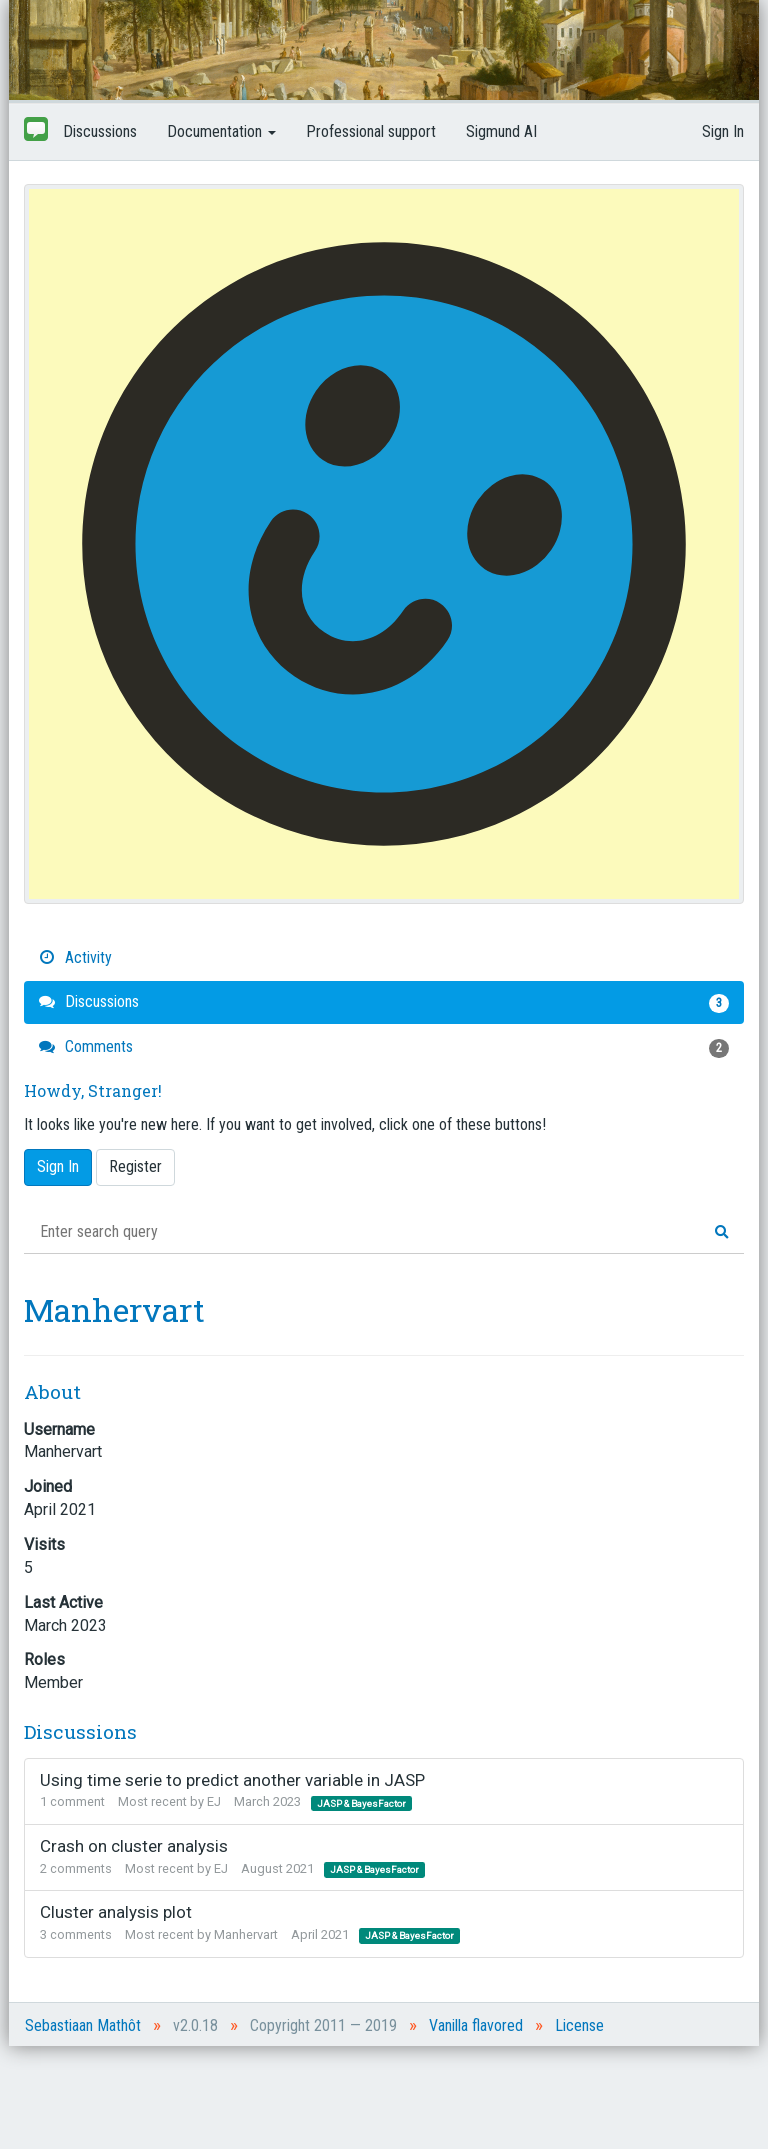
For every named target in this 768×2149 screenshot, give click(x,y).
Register (135, 1166)
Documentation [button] (221, 131)
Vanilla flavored (476, 2025)
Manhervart (246, 1934)
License (579, 2025)
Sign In (723, 131)
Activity (75, 957)
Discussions (100, 131)
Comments (384, 1047)
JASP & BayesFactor (361, 1802)
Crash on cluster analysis (134, 1846)
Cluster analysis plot (116, 1912)
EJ (214, 1801)
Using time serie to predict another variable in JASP (232, 1780)
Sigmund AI (501, 131)
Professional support (371, 131)
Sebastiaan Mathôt (83, 2025)
